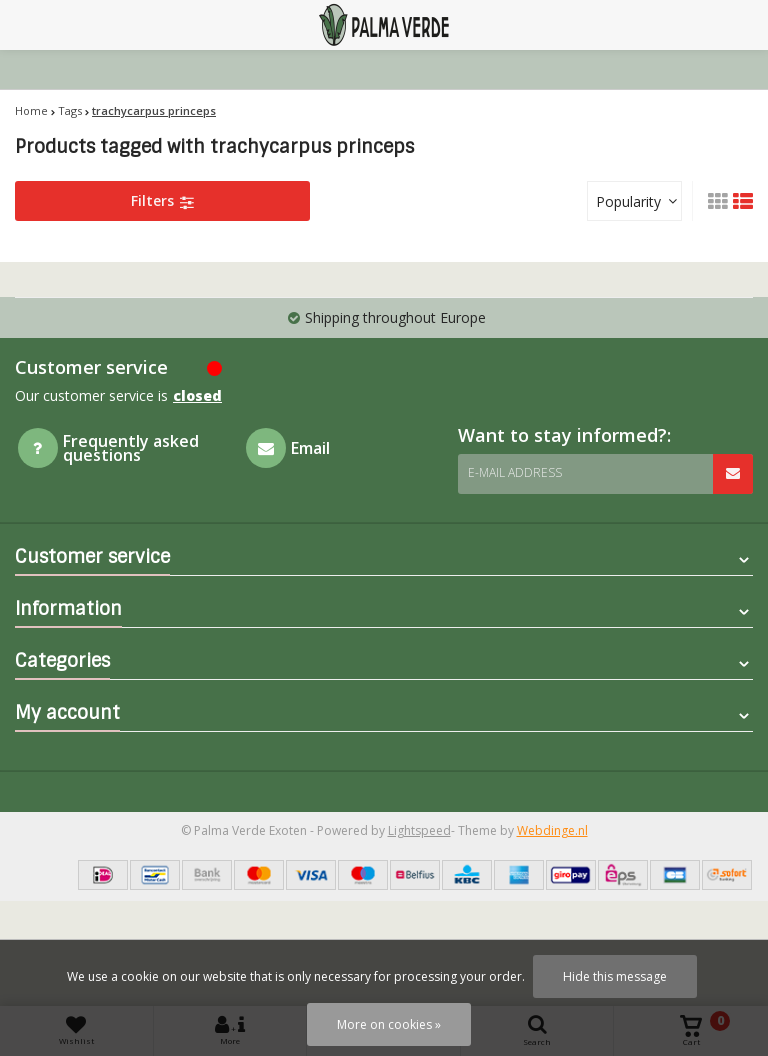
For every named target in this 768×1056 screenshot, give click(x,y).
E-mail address (515, 472)
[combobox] (634, 201)
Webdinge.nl (552, 830)
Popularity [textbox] (628, 201)
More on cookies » (389, 1024)
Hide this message (615, 976)
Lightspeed (419, 830)
